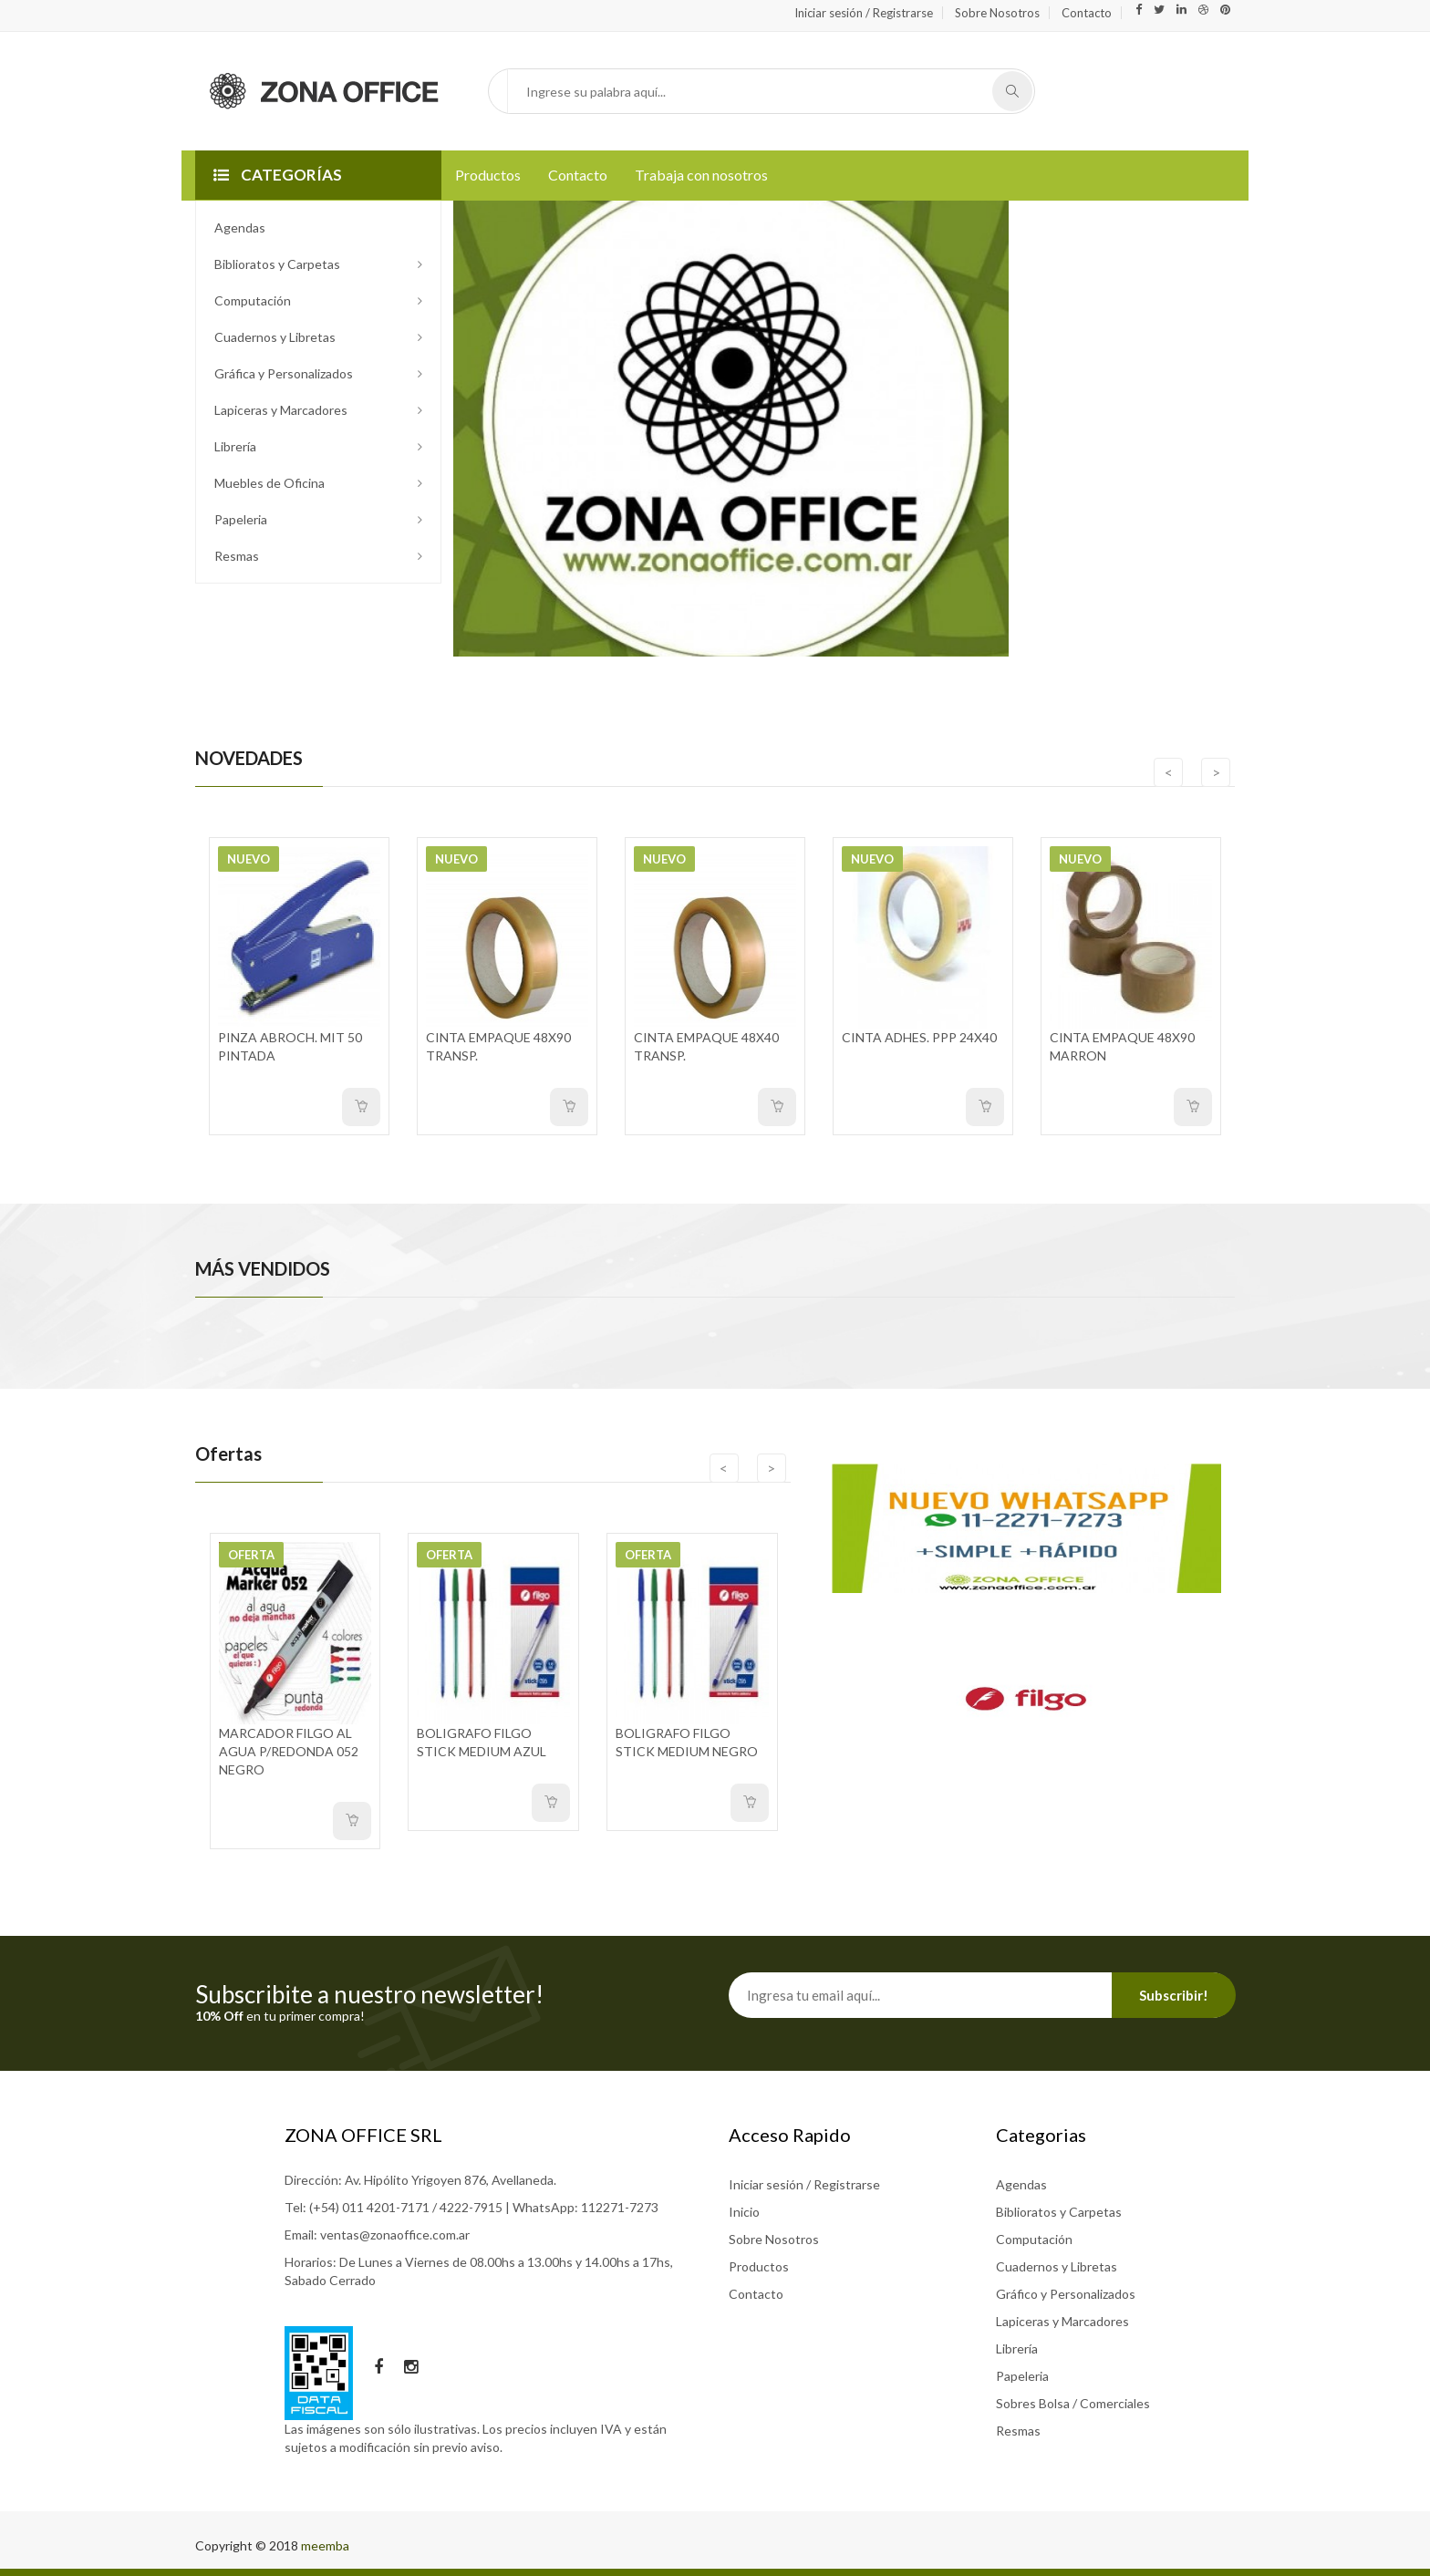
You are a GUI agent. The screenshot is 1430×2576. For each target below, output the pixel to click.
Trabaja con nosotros (701, 174)
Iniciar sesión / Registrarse (863, 12)
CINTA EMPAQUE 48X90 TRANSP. (498, 1046)
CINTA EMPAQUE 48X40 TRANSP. (706, 1046)
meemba (325, 2545)
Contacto (1087, 12)
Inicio (744, 2211)
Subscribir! (1173, 1995)
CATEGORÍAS (277, 174)
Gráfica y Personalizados (283, 373)
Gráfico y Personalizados (1065, 2294)
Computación (252, 300)
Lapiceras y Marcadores (280, 410)
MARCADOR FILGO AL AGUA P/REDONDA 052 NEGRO (288, 1751)
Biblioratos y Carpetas (277, 264)
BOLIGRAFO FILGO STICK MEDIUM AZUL (481, 1742)
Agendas (239, 227)
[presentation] (1164, 772)
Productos (488, 174)
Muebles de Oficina (269, 483)
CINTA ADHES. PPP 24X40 (919, 1037)
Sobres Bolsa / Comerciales (1073, 2403)
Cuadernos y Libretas (275, 337)
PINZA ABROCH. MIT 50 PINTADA (290, 1046)
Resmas (236, 556)
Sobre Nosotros (997, 12)
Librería (235, 446)
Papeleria (240, 519)
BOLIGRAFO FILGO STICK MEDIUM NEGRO (687, 1742)
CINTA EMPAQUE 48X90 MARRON (1122, 1046)
